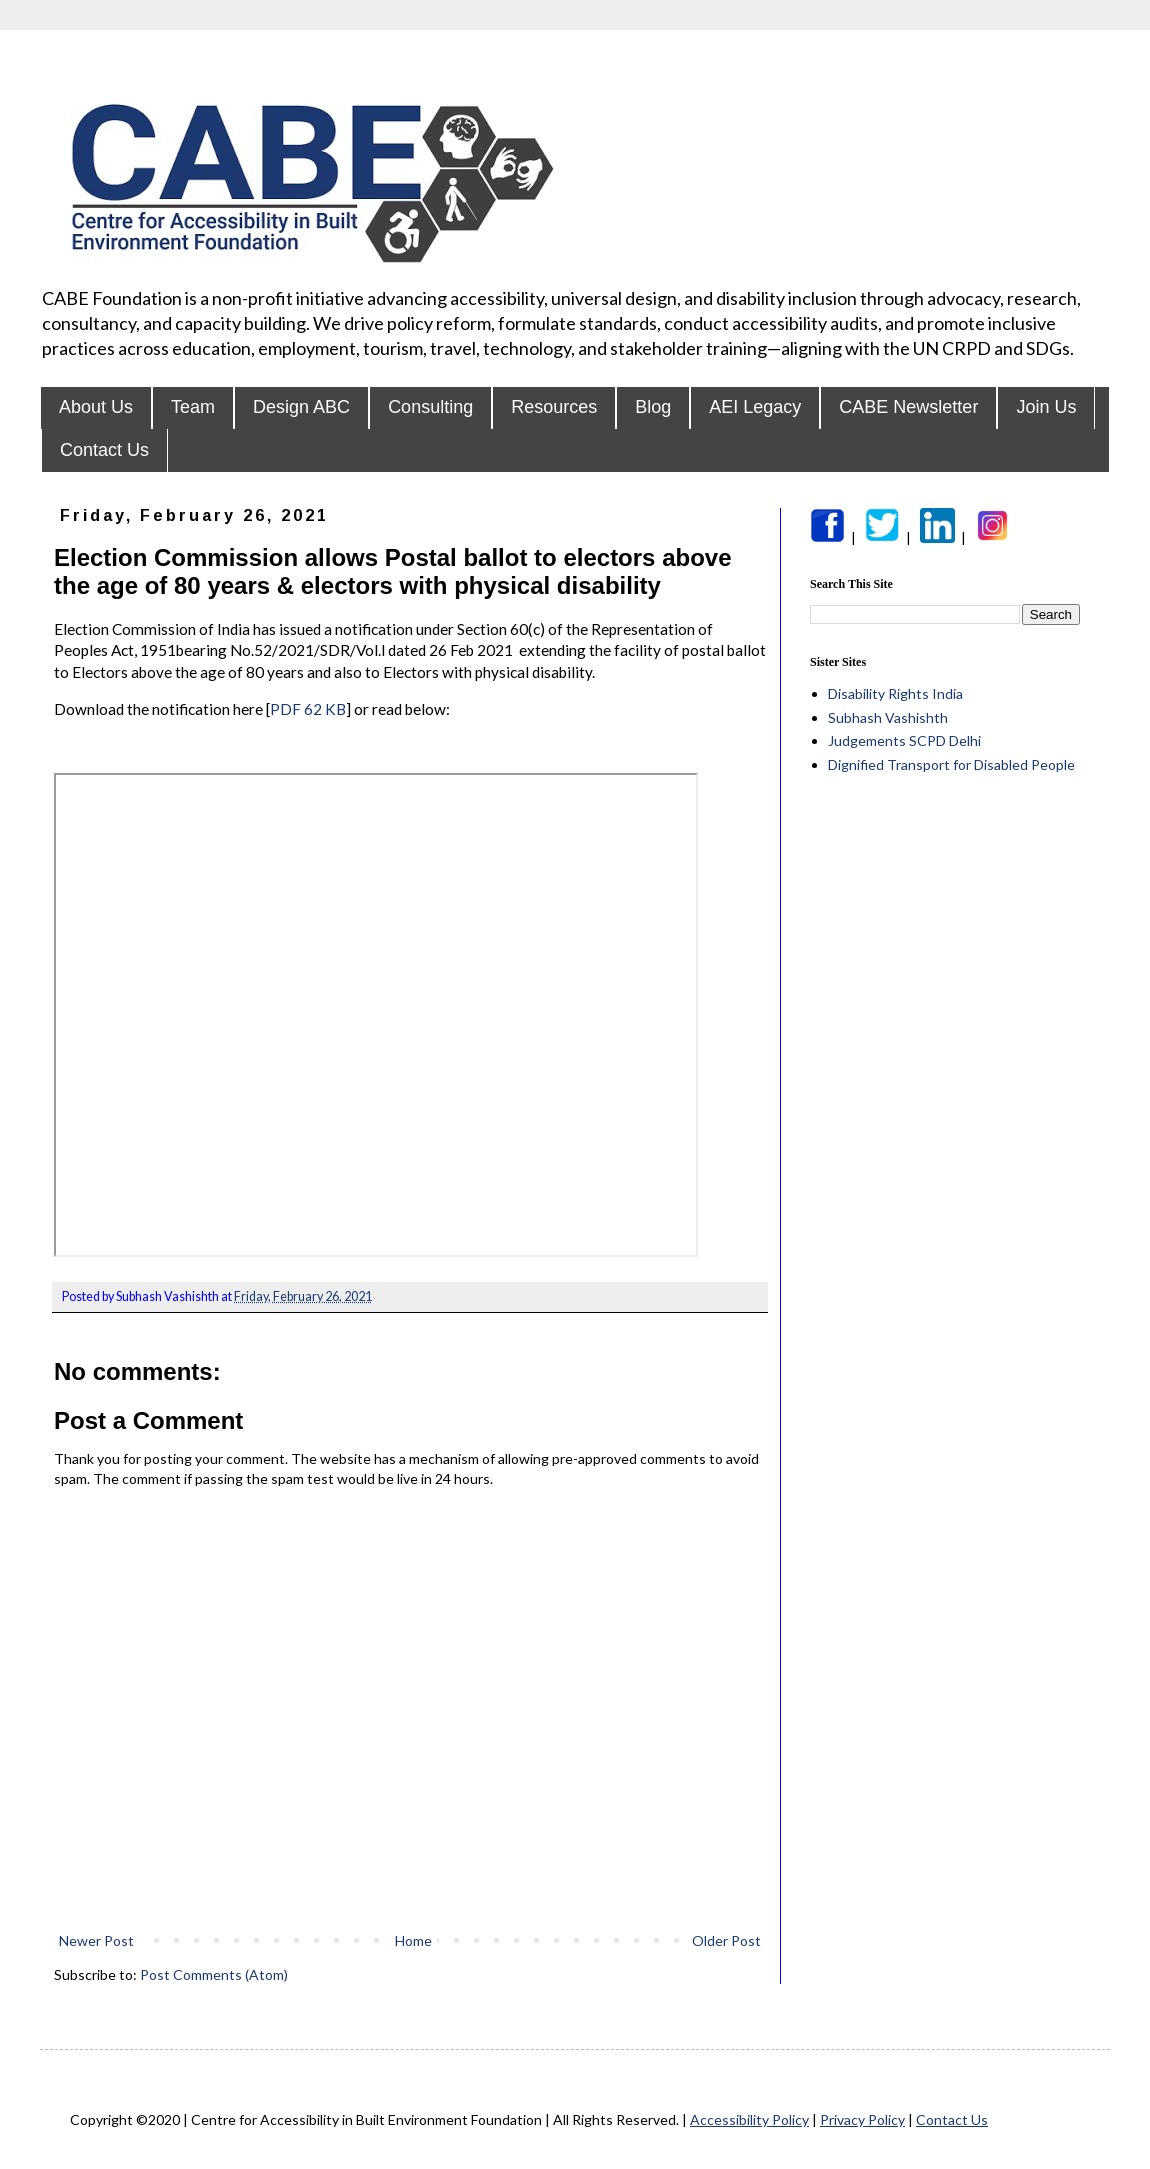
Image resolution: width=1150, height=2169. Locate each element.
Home (413, 1940)
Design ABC (301, 407)
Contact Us (104, 450)
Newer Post (96, 1940)
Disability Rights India (895, 693)
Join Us (1046, 407)
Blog (653, 407)
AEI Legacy (755, 407)
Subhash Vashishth (888, 717)
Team (193, 407)
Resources (554, 407)
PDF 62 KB (308, 709)
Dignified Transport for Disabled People (951, 764)
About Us (96, 407)
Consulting (430, 407)
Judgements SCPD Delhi (904, 740)
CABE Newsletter (908, 407)
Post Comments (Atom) (214, 1974)
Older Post (726, 1940)
